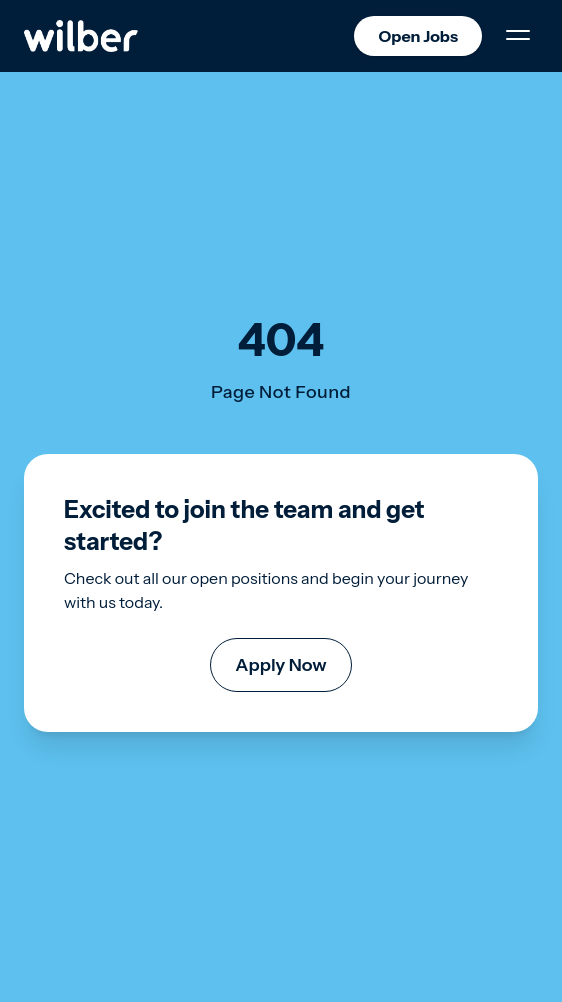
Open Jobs (418, 36)
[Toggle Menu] (518, 36)
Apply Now (280, 665)
